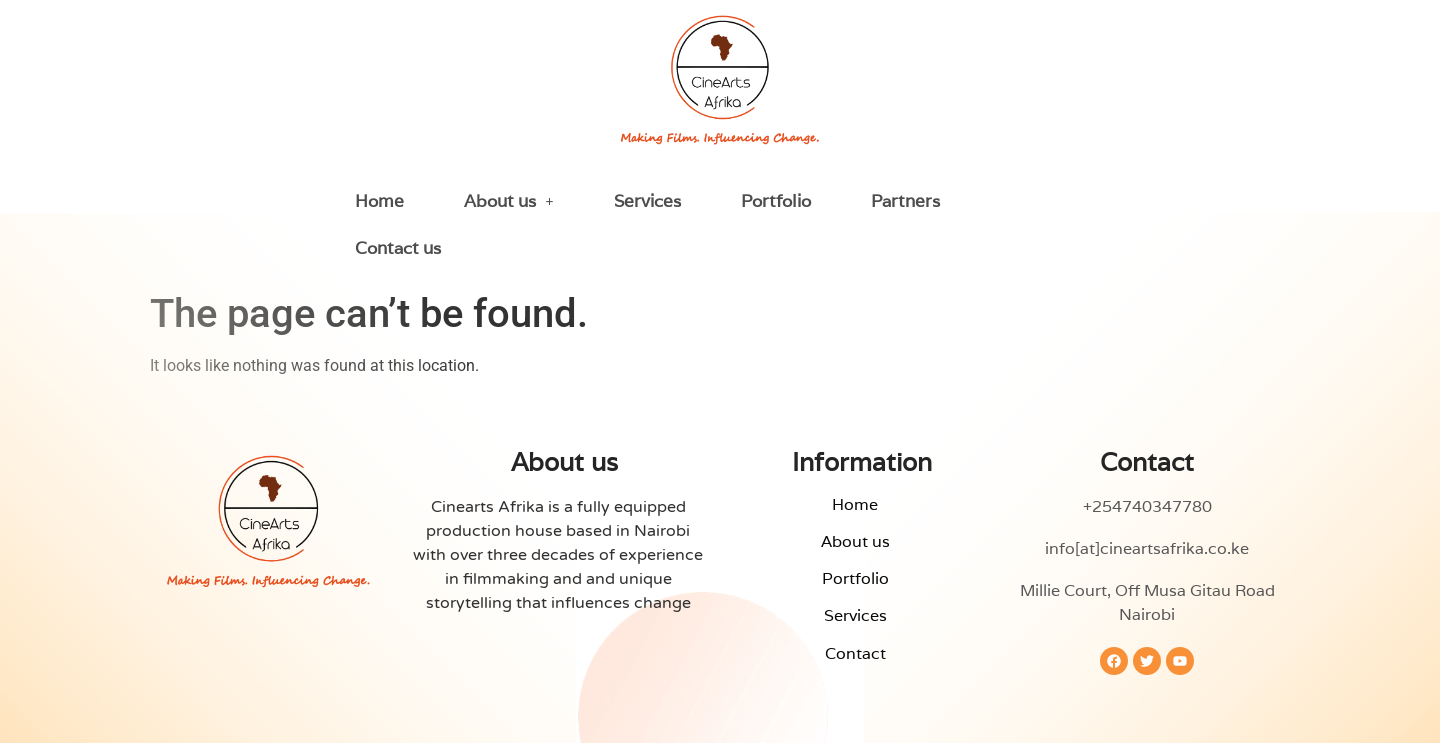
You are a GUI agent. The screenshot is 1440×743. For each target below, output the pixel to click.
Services (647, 201)
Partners (905, 201)
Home (379, 201)
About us (509, 201)
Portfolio (776, 201)
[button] (509, 201)
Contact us (398, 248)
